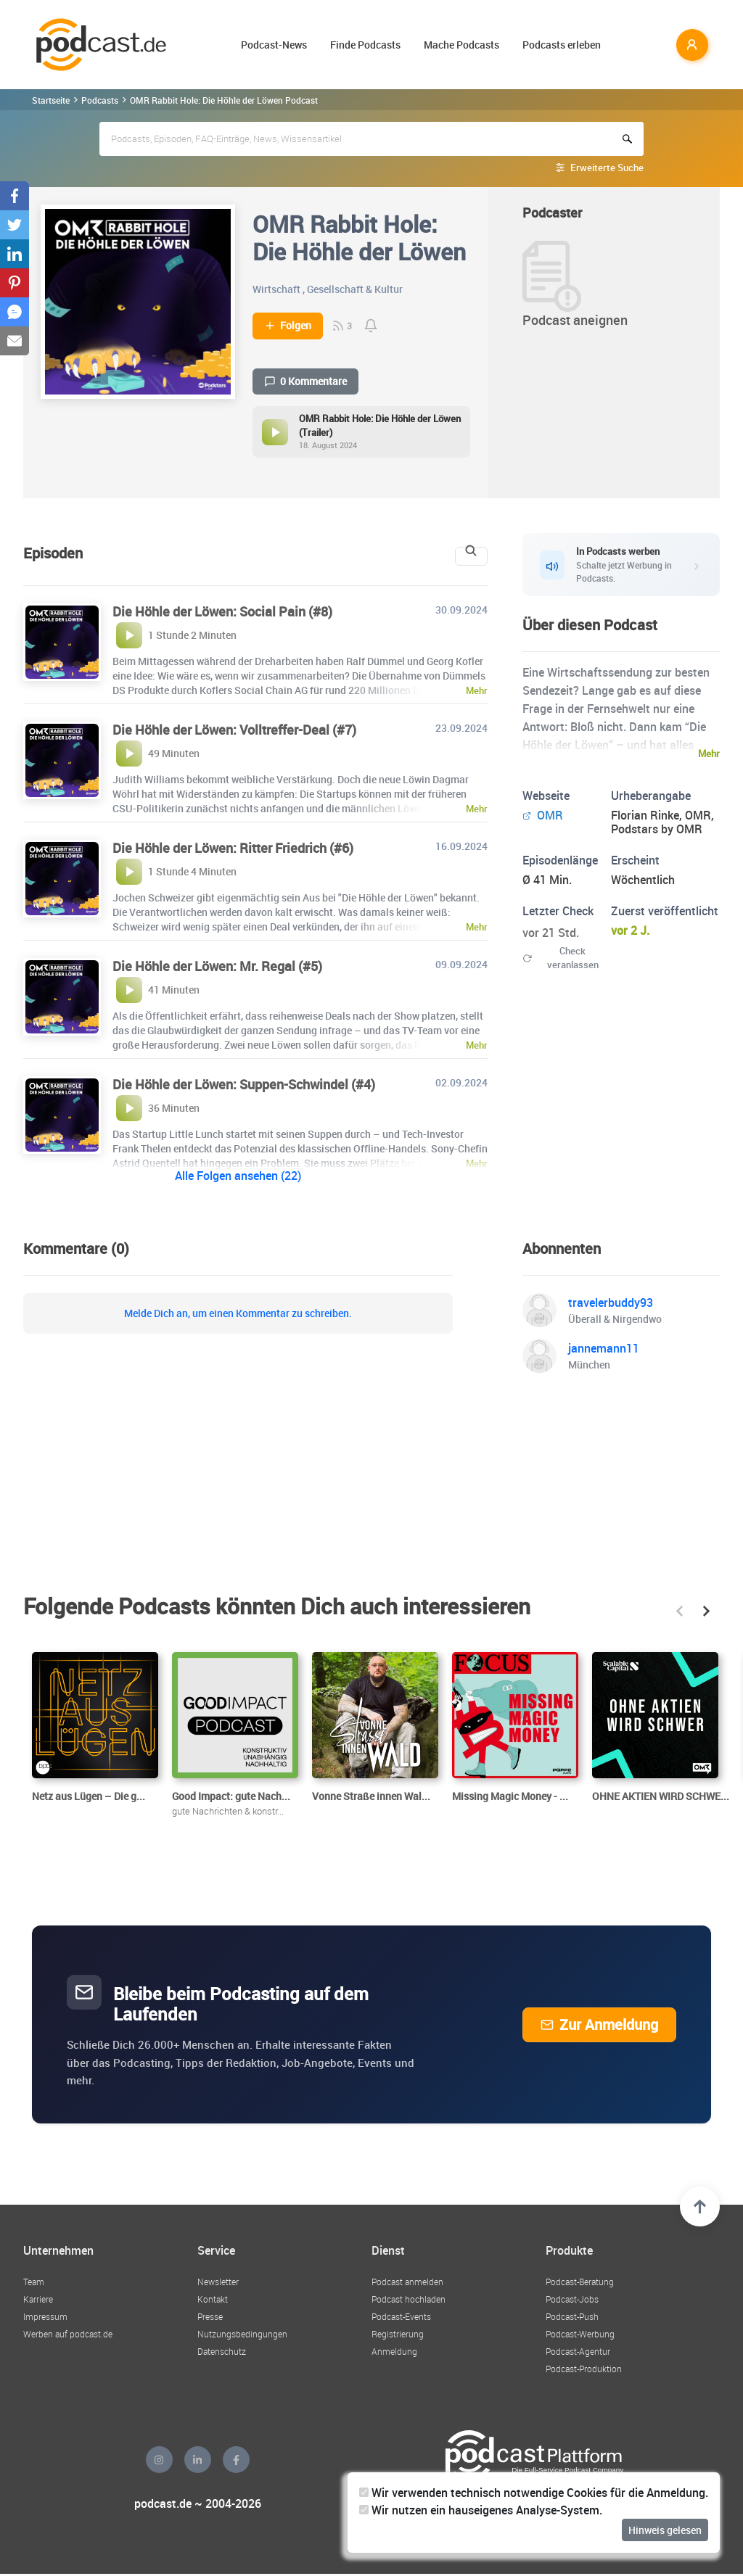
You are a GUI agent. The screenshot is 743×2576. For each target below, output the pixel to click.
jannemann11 (603, 1348)
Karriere (38, 2299)
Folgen (287, 325)
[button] (679, 1611)
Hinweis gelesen (665, 2530)
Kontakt (212, 2299)
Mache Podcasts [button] (461, 44)
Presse (210, 2316)
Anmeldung (394, 2351)
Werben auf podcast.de (67, 2334)
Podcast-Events (401, 2316)
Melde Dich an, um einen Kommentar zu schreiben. (238, 1313)
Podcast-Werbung (580, 2334)
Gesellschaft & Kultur (355, 289)
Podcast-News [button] (274, 44)
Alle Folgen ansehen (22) (238, 1176)
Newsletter (218, 2281)
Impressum (45, 2316)
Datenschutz (221, 2351)
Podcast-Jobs (572, 2299)
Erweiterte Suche (607, 167)
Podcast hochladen (409, 2299)
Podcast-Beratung (580, 2281)
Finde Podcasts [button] (365, 44)
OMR (542, 815)
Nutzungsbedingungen (242, 2334)
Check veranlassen (560, 957)
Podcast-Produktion (584, 2368)
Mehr (709, 753)
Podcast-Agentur (578, 2351)
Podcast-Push (572, 2316)
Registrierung (398, 2334)
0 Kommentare (305, 381)
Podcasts (99, 100)
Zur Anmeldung (599, 2024)
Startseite (51, 100)
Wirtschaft (276, 289)
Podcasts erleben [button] (561, 44)
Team (33, 2281)
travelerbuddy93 (610, 1302)
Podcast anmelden (407, 2281)
